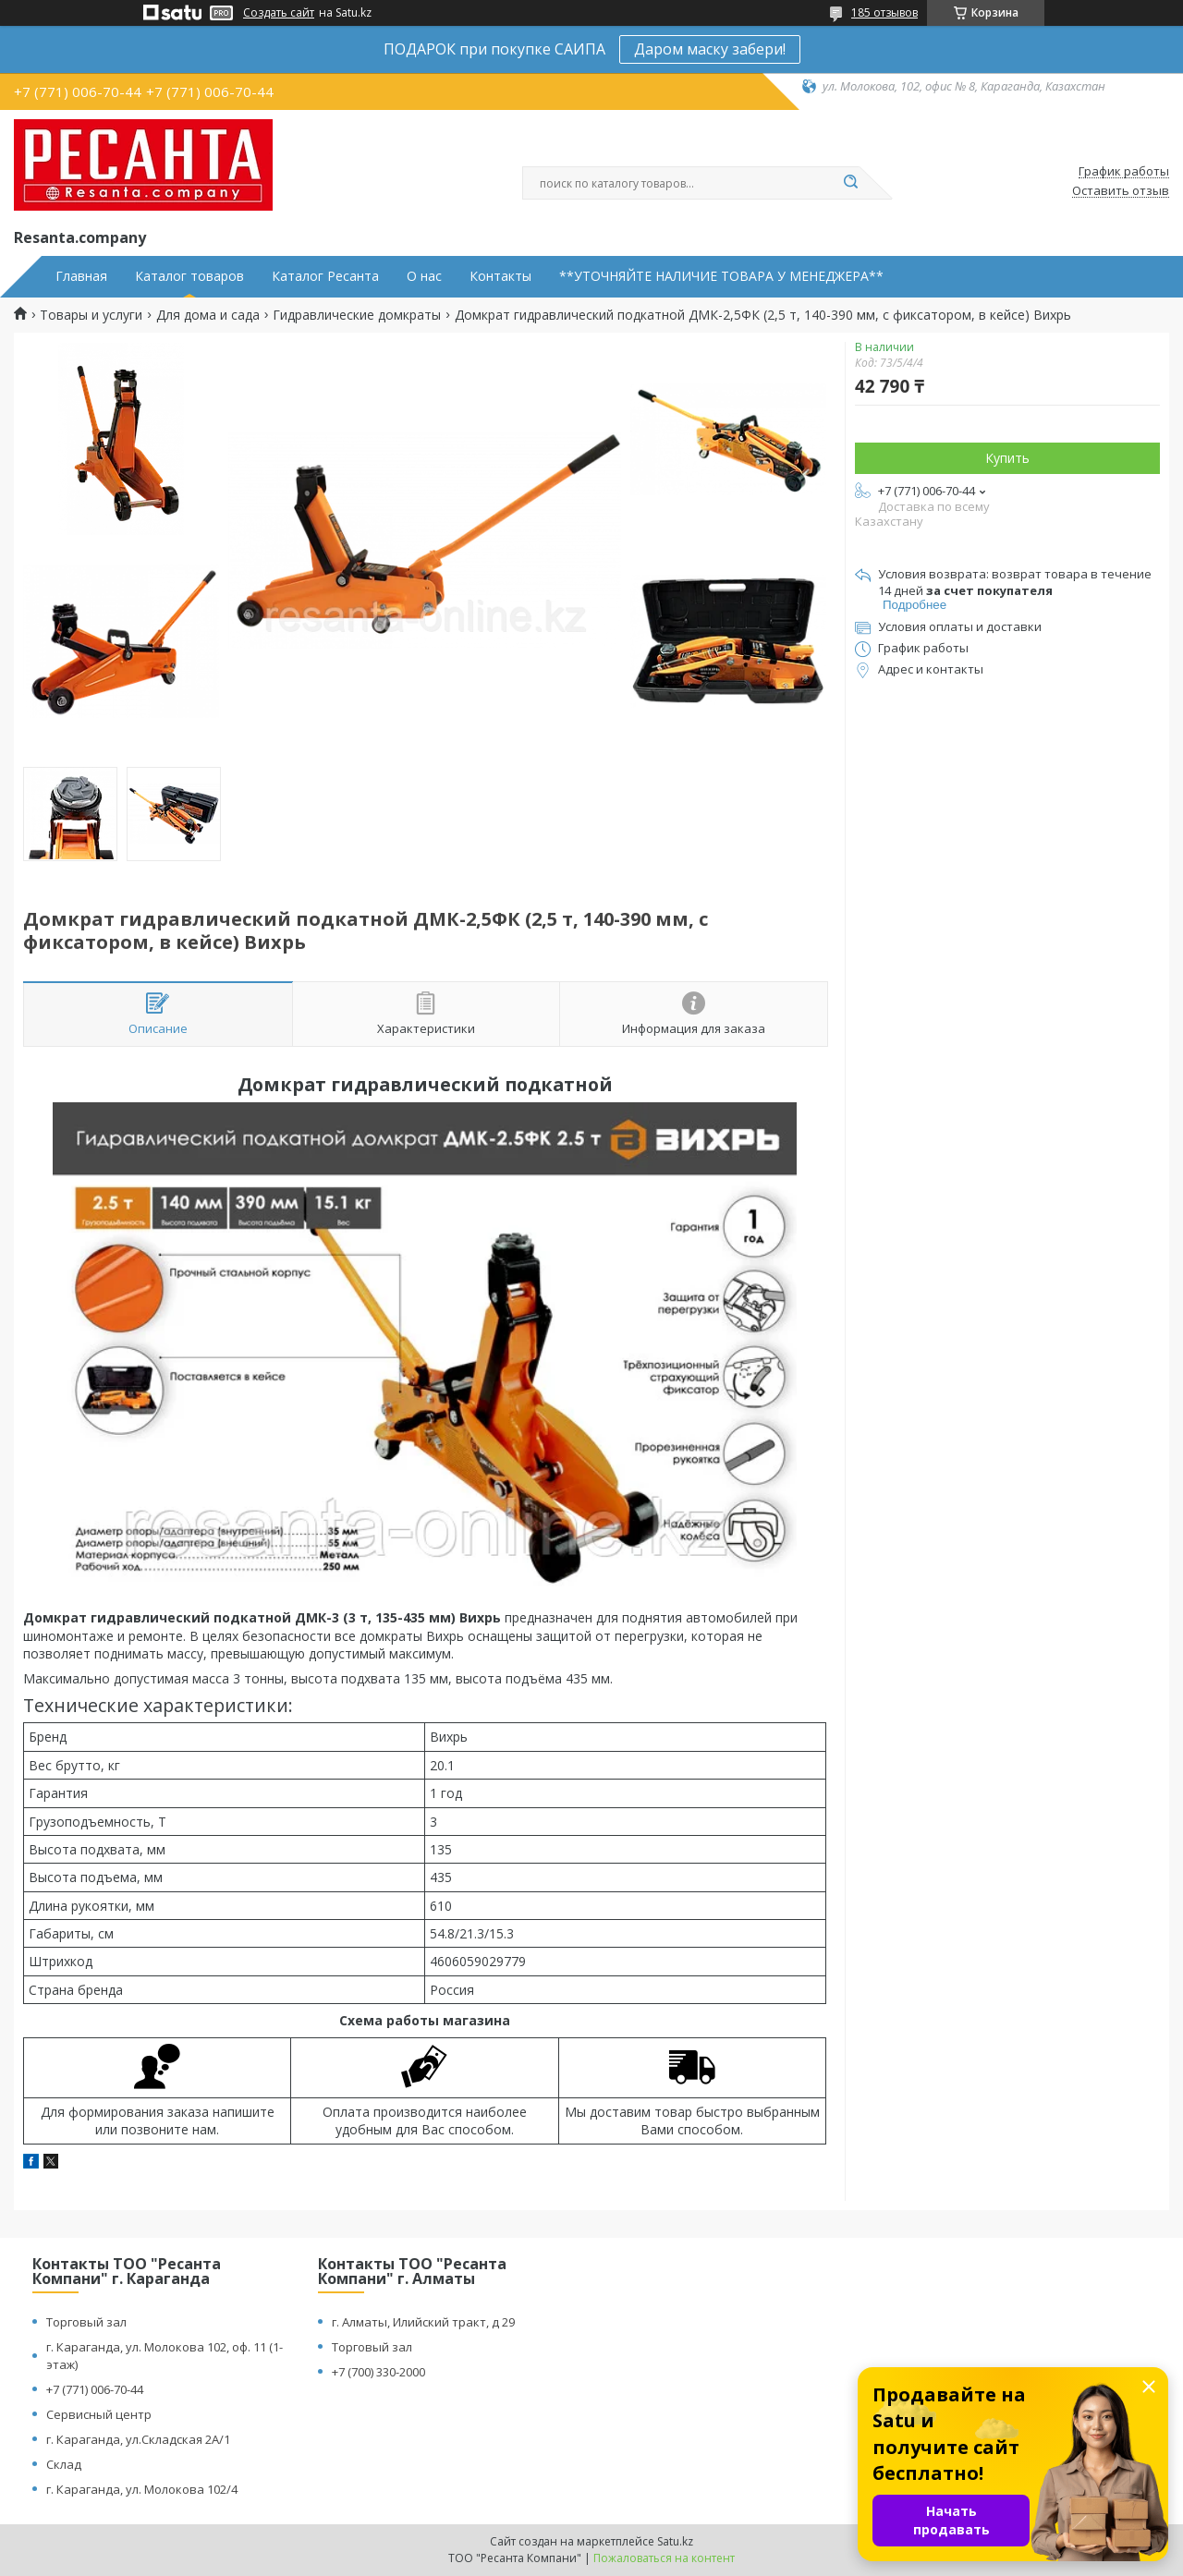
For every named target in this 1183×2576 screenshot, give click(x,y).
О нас (424, 276)
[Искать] (850, 183)
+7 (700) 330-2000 (378, 2371)
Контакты (500, 276)
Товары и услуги (91, 315)
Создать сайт (278, 12)
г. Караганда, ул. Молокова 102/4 (142, 2489)
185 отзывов (884, 12)
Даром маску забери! (710, 49)
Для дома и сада (208, 315)
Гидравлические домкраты (357, 315)
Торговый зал (86, 2322)
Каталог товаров (189, 276)
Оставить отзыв (1120, 191)
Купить (1007, 458)
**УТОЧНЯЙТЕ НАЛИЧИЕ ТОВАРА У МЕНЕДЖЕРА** (721, 276)
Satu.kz (675, 2541)
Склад (63, 2464)
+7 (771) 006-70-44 (94, 2389)
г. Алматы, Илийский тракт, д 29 (423, 2322)
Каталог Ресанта (325, 276)
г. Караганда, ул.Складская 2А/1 (138, 2439)
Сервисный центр (99, 2414)
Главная (81, 276)
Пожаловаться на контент (664, 2558)
